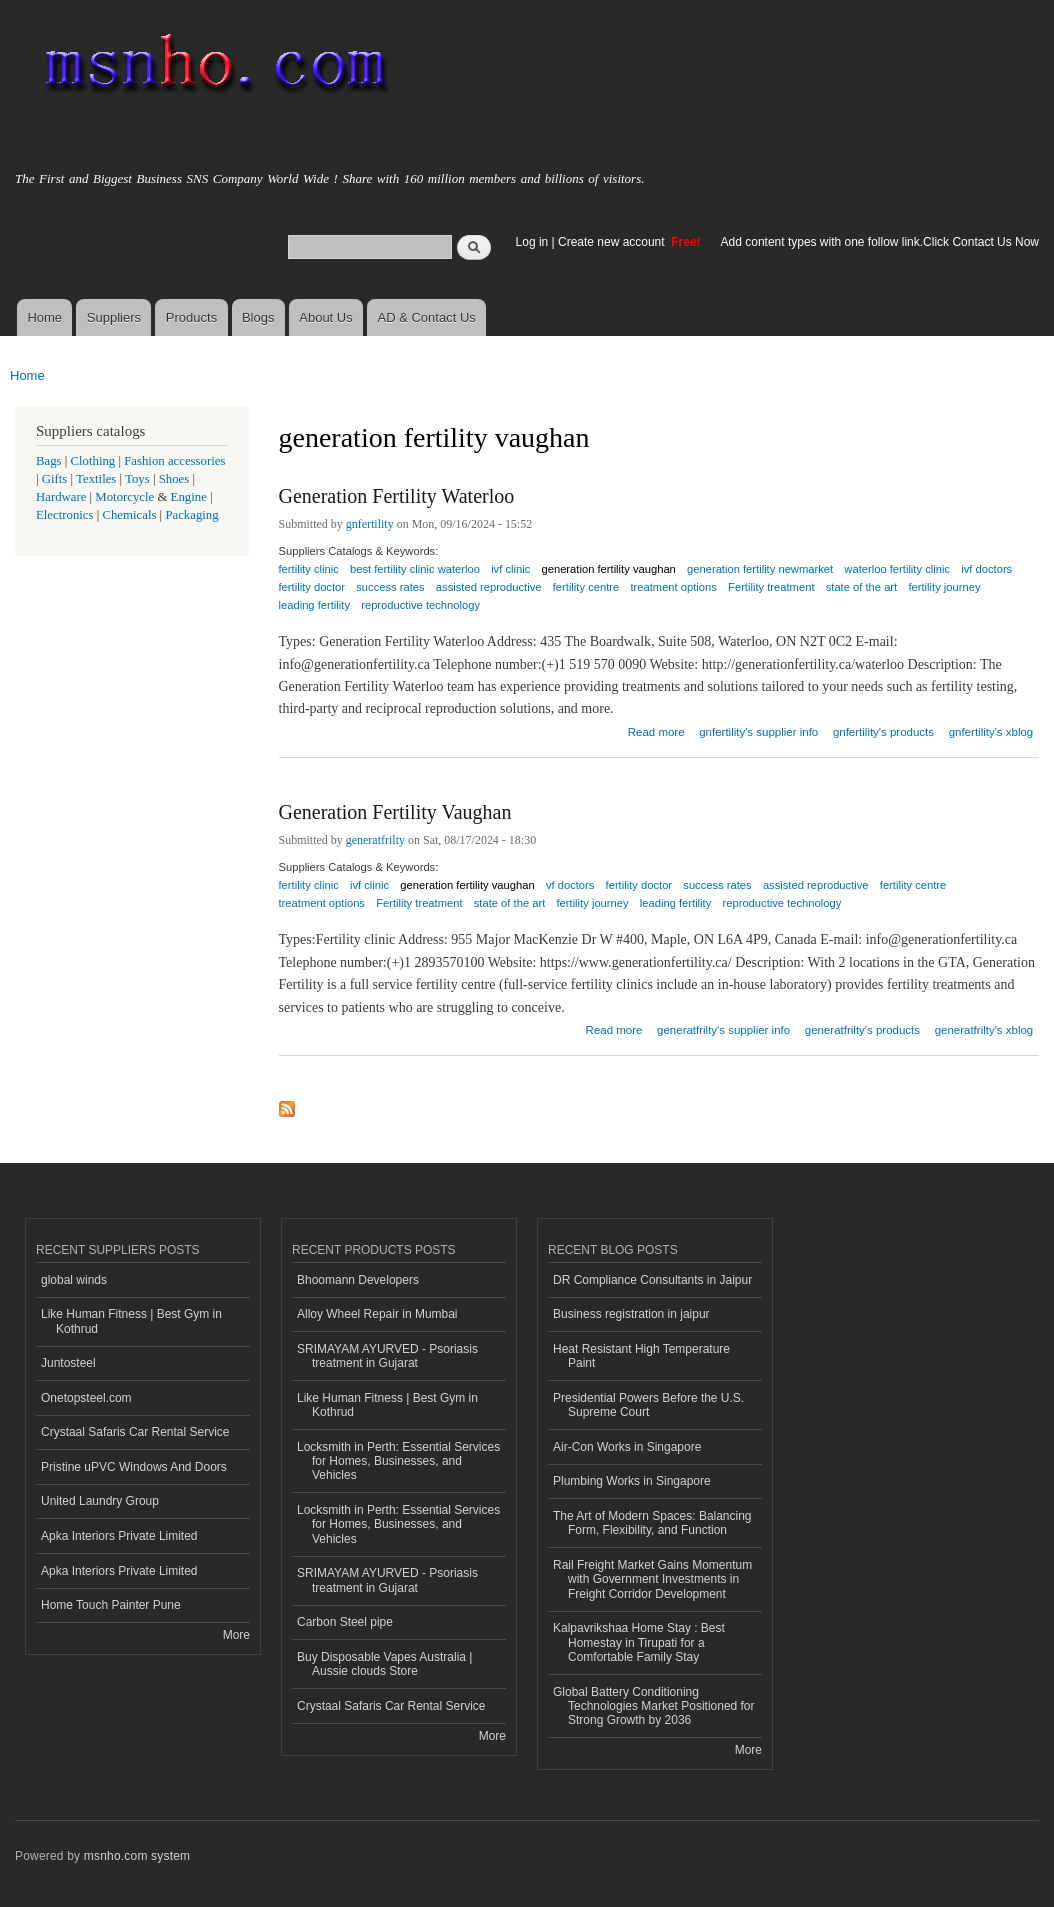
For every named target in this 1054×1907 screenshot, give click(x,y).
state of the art (862, 587)
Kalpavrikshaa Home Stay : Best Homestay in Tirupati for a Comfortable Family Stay (639, 1642)
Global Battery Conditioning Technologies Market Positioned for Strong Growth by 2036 (654, 1706)
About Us (325, 317)
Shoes (174, 479)
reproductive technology (420, 605)
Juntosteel (68, 1363)
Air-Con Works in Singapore (627, 1447)
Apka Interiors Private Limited (119, 1536)
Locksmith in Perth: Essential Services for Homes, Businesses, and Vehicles (398, 1461)
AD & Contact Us (427, 317)
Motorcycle (124, 497)
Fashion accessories (174, 461)
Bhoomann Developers (358, 1280)
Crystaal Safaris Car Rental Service (135, 1432)
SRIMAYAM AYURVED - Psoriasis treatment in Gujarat (387, 1356)
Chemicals (130, 515)
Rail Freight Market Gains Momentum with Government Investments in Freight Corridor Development (652, 1579)
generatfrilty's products (862, 1030)
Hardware (61, 497)
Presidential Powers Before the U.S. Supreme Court (648, 1405)
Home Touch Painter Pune (111, 1605)
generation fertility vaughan (467, 885)
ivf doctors (986, 569)
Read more (656, 729)
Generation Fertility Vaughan (395, 812)
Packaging (191, 515)
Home (44, 317)
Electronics (65, 515)
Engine (189, 497)
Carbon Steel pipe (345, 1622)
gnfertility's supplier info (758, 732)
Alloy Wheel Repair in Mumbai (377, 1314)
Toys (137, 479)
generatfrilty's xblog (984, 1030)
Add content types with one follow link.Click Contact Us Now (880, 242)
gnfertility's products (883, 732)
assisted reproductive (489, 587)
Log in (532, 242)
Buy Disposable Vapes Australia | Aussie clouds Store (384, 1664)
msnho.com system (137, 1856)
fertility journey (944, 587)
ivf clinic (369, 885)
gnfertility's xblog (991, 732)
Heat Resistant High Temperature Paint (641, 1356)
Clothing (93, 461)
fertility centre (586, 587)
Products (191, 317)
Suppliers (114, 317)
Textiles (96, 479)
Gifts (55, 479)
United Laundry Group (100, 1501)
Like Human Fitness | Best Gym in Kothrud (131, 1321)
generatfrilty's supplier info (723, 1030)
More (236, 1635)
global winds (74, 1280)
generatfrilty (375, 840)
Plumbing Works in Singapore (632, 1481)
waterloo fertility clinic (897, 569)
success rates (717, 885)
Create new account (613, 242)
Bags (49, 461)
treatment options (673, 587)
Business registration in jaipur (631, 1314)
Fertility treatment (771, 587)
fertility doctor (639, 885)
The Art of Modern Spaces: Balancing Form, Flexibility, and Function (652, 1523)
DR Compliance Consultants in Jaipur (652, 1280)
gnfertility (370, 524)
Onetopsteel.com (86, 1398)
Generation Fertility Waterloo (397, 496)
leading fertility (315, 605)
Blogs (258, 317)
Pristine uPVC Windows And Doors (134, 1467)
